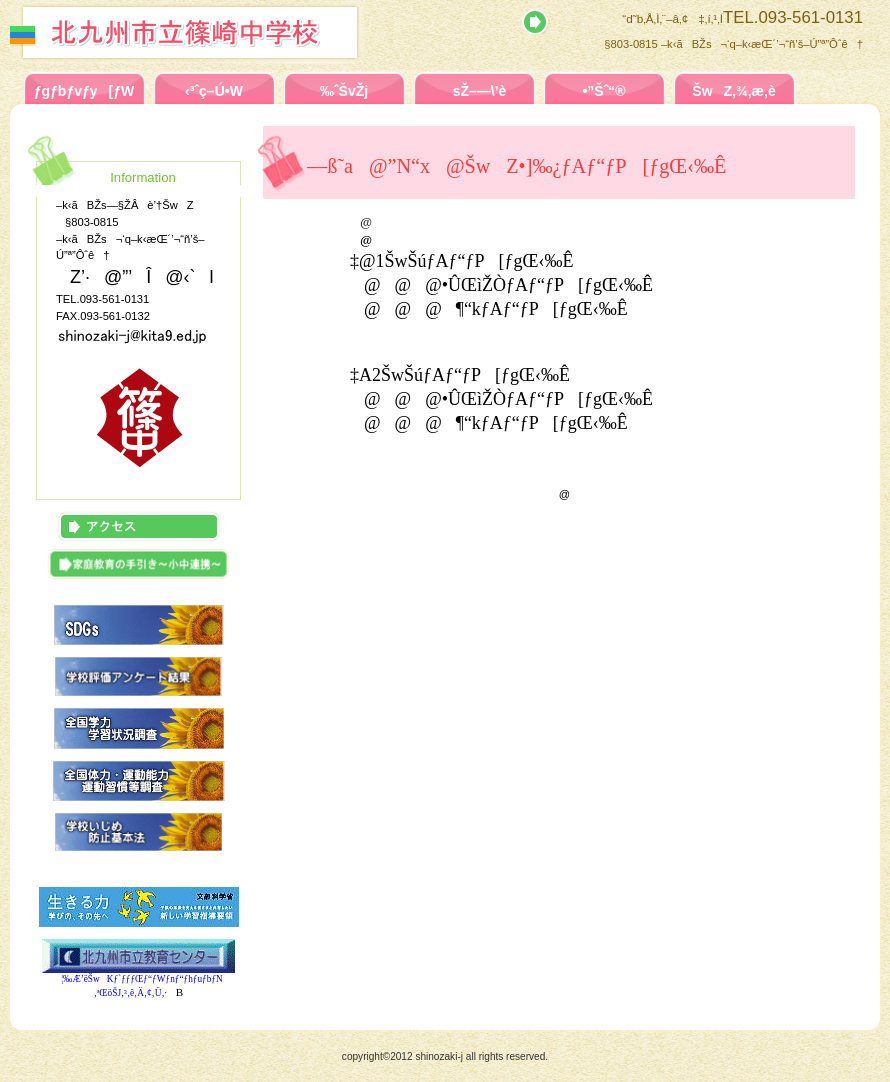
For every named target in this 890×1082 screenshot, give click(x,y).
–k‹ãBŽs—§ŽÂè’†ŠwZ (227, 32)
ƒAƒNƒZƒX (139, 526)
